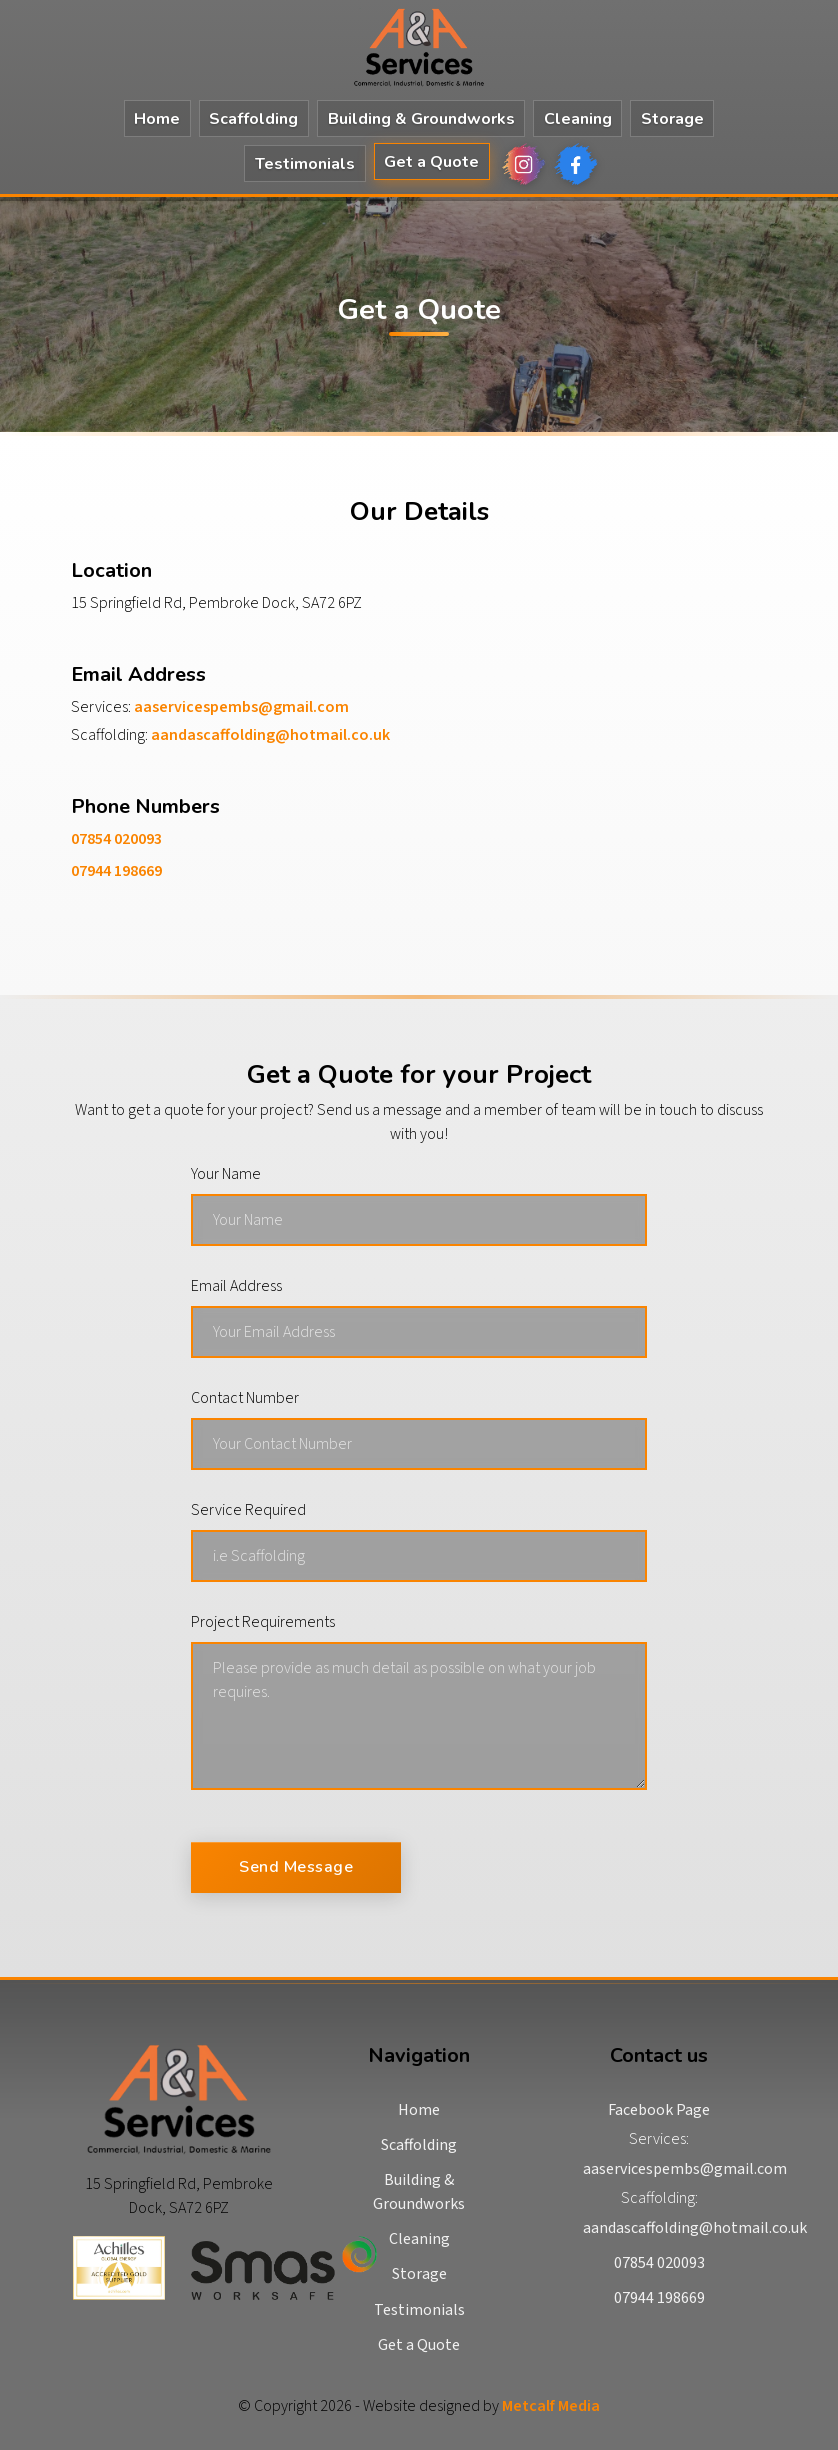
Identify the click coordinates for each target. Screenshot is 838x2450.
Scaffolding (253, 119)
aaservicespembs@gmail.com (241, 707)
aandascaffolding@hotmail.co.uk (270, 735)
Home (157, 119)
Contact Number (245, 1398)
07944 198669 (116, 871)
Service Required (248, 1510)
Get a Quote (431, 162)
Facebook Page (659, 2110)
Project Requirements (263, 1622)
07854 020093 (116, 839)
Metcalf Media (551, 2406)
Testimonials (305, 164)
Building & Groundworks (421, 119)
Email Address (236, 1286)
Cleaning (578, 119)
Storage (672, 119)
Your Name (226, 1174)
